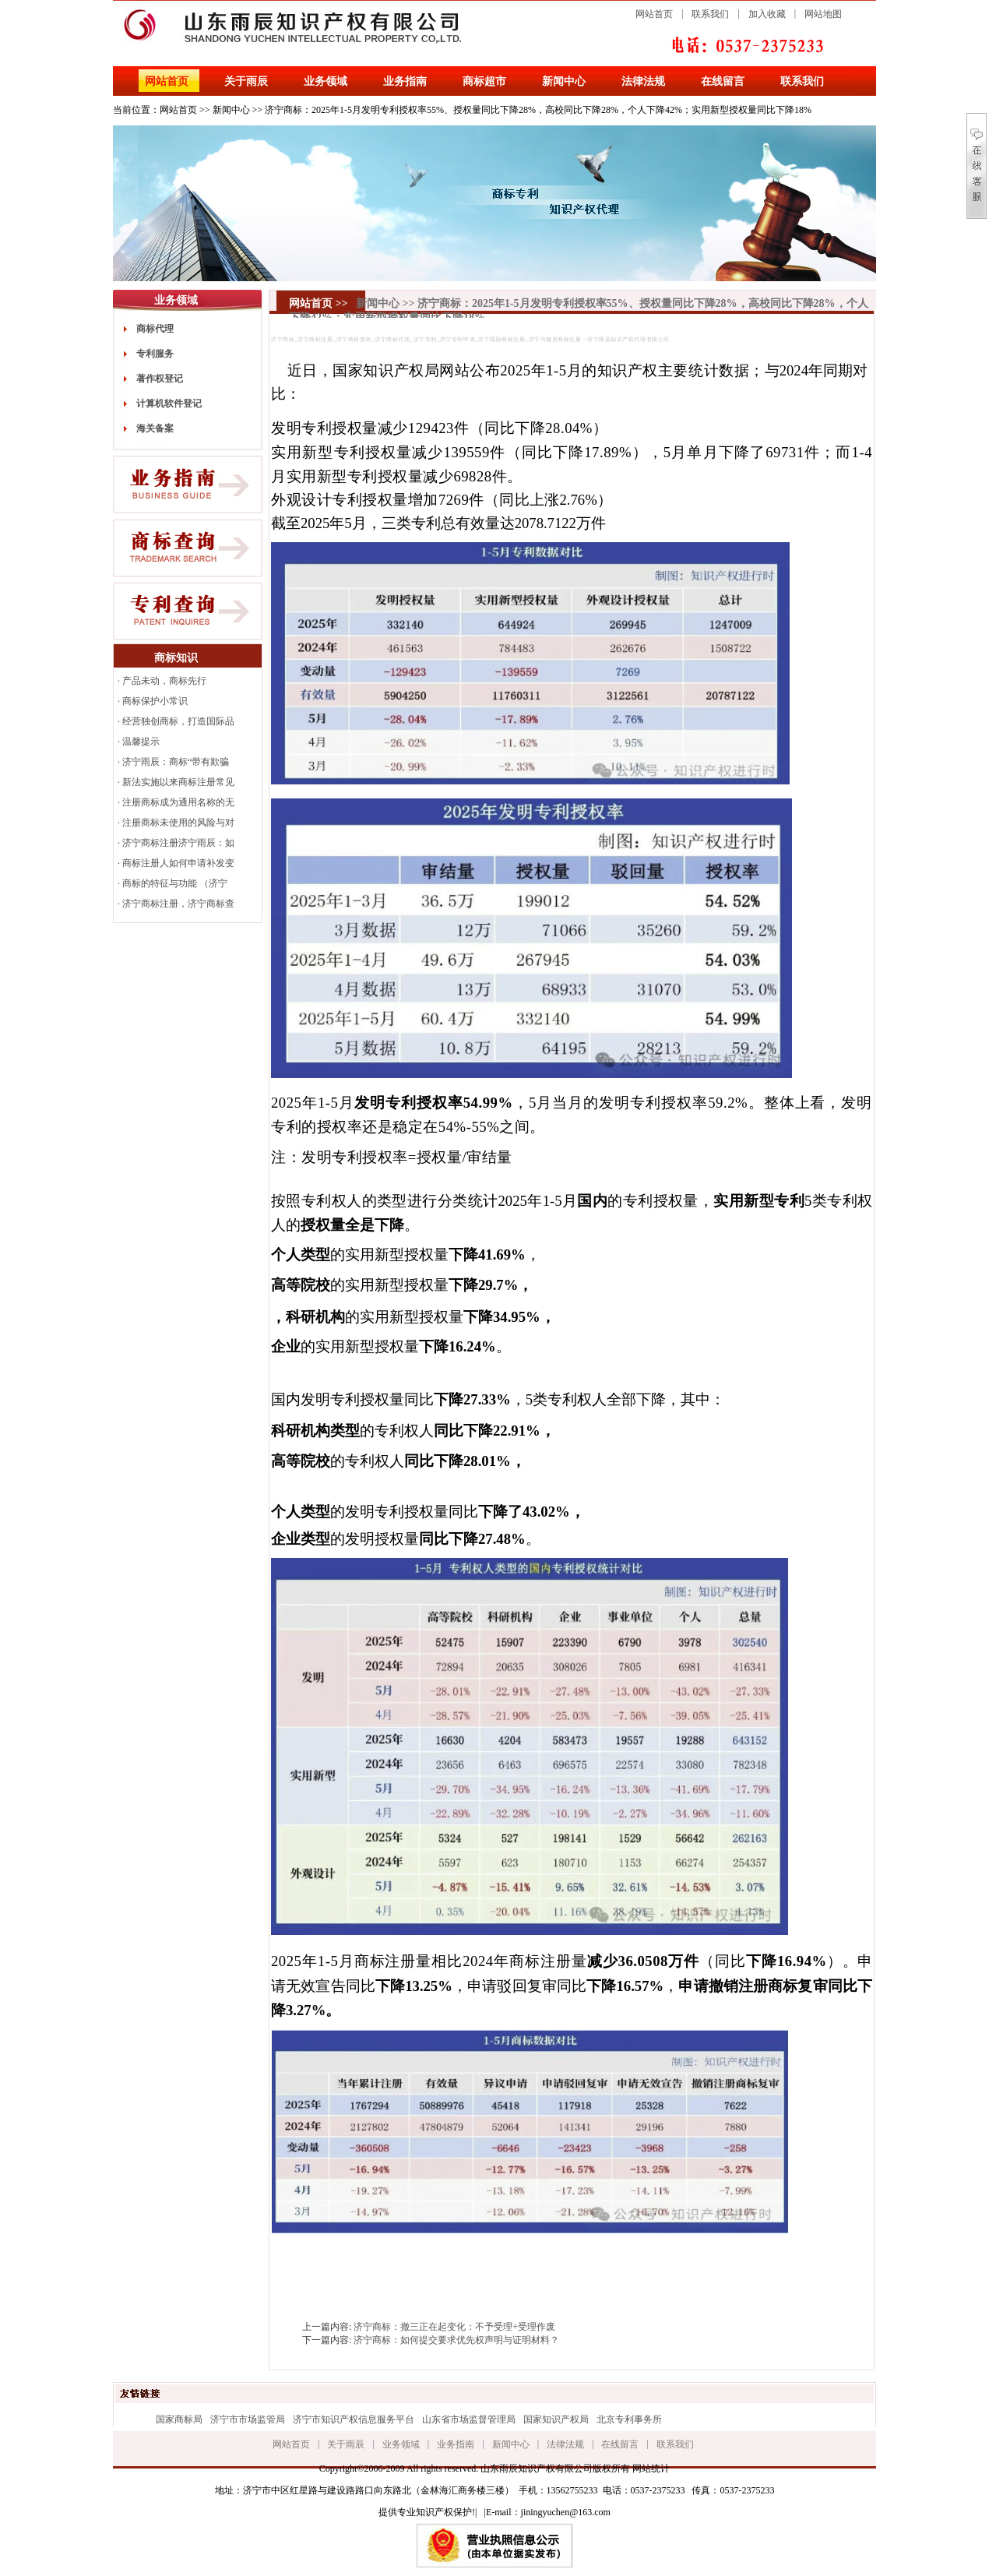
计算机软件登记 (169, 403)
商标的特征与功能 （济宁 (174, 883)
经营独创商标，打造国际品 (178, 721)
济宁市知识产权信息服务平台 (353, 2419)
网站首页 (654, 14)
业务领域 (325, 81)
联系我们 (710, 14)
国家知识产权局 (556, 2419)
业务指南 (405, 81)
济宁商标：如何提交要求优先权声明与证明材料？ (456, 2340)
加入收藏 (767, 14)
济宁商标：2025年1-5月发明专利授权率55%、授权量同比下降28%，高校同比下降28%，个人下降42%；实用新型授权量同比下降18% (538, 109)
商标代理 (155, 328)
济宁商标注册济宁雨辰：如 (178, 842)
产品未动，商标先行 (164, 680)
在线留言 (722, 81)
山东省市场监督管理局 (469, 2419)
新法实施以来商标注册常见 (178, 782)
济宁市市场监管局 (247, 2419)
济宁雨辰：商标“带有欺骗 (175, 761)
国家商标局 (179, 2419)
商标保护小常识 (155, 701)
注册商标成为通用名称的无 (178, 802)
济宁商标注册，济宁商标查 (178, 903)
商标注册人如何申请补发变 (178, 863)
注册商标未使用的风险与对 (178, 822)
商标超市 (484, 81)
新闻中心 (564, 81)
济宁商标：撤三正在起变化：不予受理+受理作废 (454, 2326)
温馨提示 (141, 741)
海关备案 (155, 428)
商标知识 (176, 658)
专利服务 (155, 353)
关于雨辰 (246, 81)
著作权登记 (159, 378)
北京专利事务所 (629, 2419)
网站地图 (823, 14)
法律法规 (643, 81)
